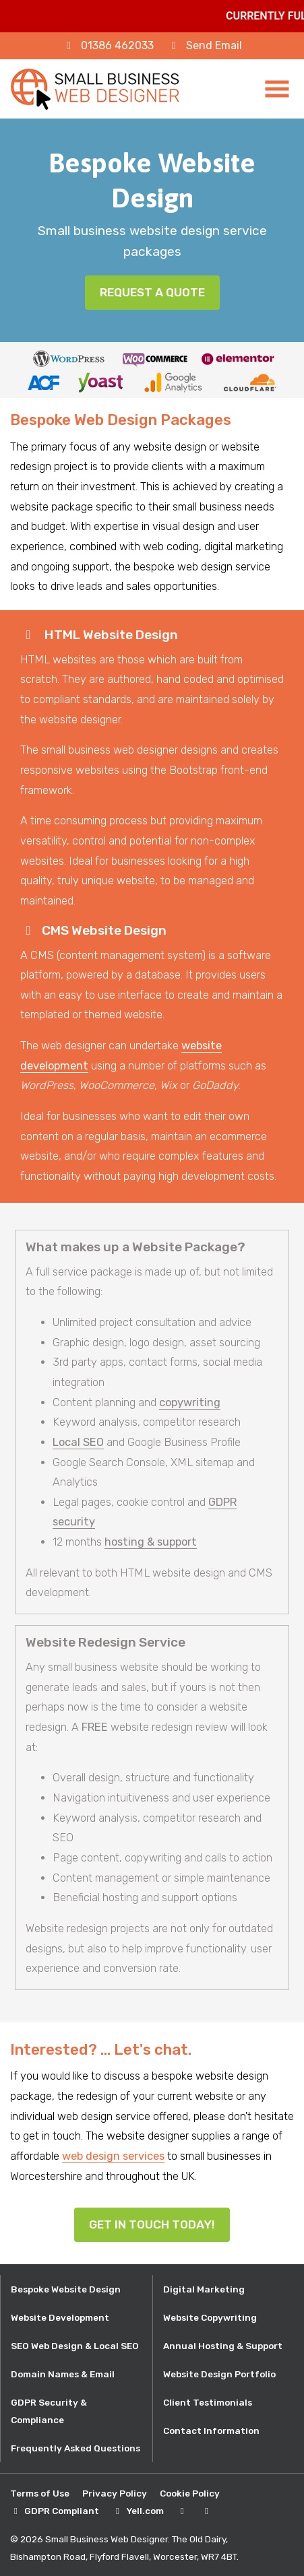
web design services (113, 2156)
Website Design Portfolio (219, 2374)
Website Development (60, 2317)
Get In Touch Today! (152, 2224)
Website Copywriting (210, 2317)
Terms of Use (39, 2493)
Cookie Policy (190, 2493)
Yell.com (145, 2510)
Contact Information (211, 2430)
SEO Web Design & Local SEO (75, 2345)
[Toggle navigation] (278, 89)
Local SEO (78, 1442)
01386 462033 (117, 45)
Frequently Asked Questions (75, 2448)
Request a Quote (152, 292)
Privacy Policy (114, 2493)
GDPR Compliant (61, 2510)
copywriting (189, 1402)
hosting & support (150, 1541)
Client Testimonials (207, 2402)
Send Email (214, 45)
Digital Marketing (204, 2289)
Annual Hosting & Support (222, 2345)
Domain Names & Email (63, 2374)
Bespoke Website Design (66, 2289)
